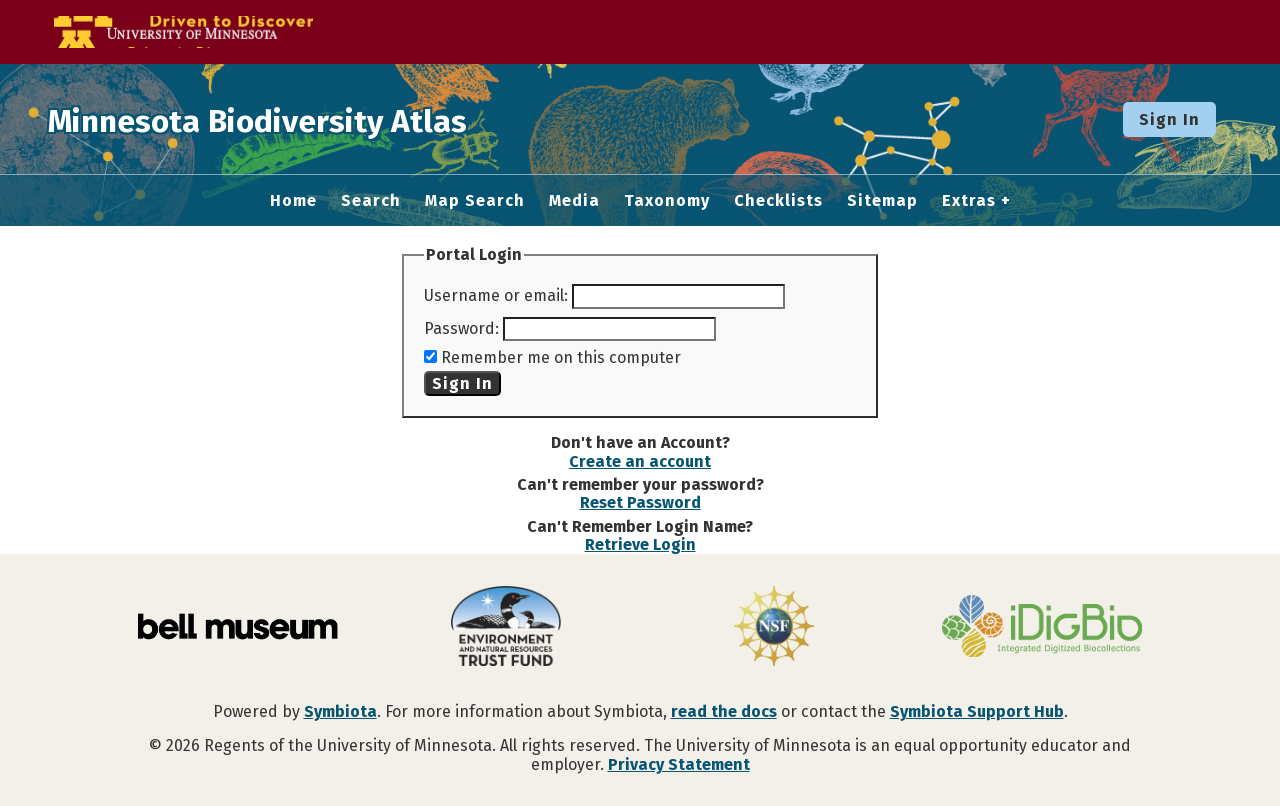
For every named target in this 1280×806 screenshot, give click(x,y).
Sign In (1169, 119)
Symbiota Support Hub (977, 711)
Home (293, 201)
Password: (461, 328)
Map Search (475, 201)
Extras (969, 201)
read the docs (724, 711)
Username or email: (496, 295)
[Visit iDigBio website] (1042, 628)
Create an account (640, 461)
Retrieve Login (640, 544)
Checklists (778, 201)
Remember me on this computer (561, 357)
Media (574, 201)
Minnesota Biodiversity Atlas (311, 119)
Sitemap (882, 201)
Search (371, 201)
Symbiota (340, 711)
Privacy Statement (679, 764)
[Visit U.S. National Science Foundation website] (774, 628)
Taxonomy (667, 201)
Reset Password (640, 502)
